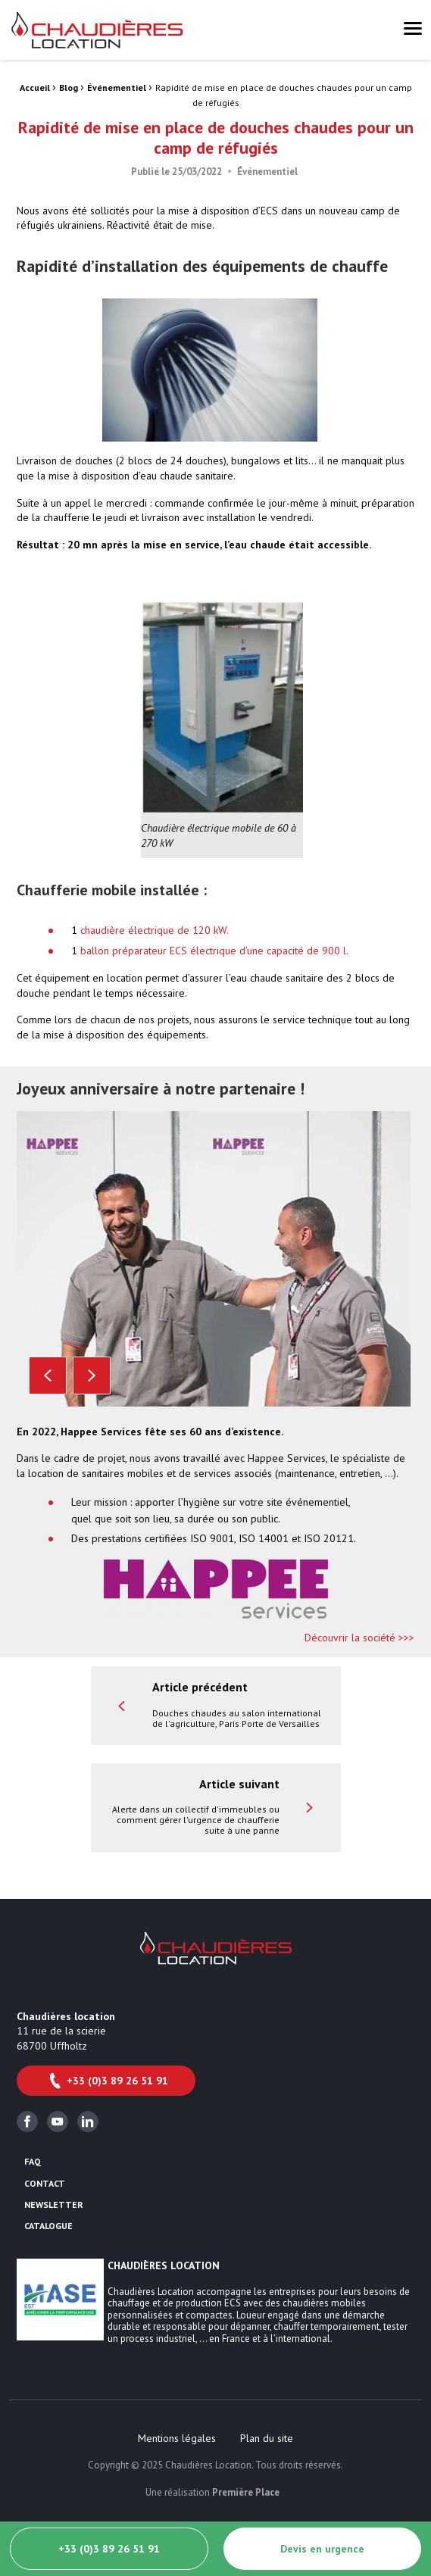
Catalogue (48, 2226)
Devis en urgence (322, 2549)
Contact (44, 2183)
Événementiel (116, 87)
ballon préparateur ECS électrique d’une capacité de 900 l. (214, 950)
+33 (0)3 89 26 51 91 (107, 2080)
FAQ (32, 2161)
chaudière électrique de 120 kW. (154, 930)
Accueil (35, 87)
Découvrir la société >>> (359, 1637)
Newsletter (53, 2205)
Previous (48, 1375)
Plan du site (266, 2438)
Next (92, 1375)
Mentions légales (177, 2438)
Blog (68, 87)
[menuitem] (177, 2438)
